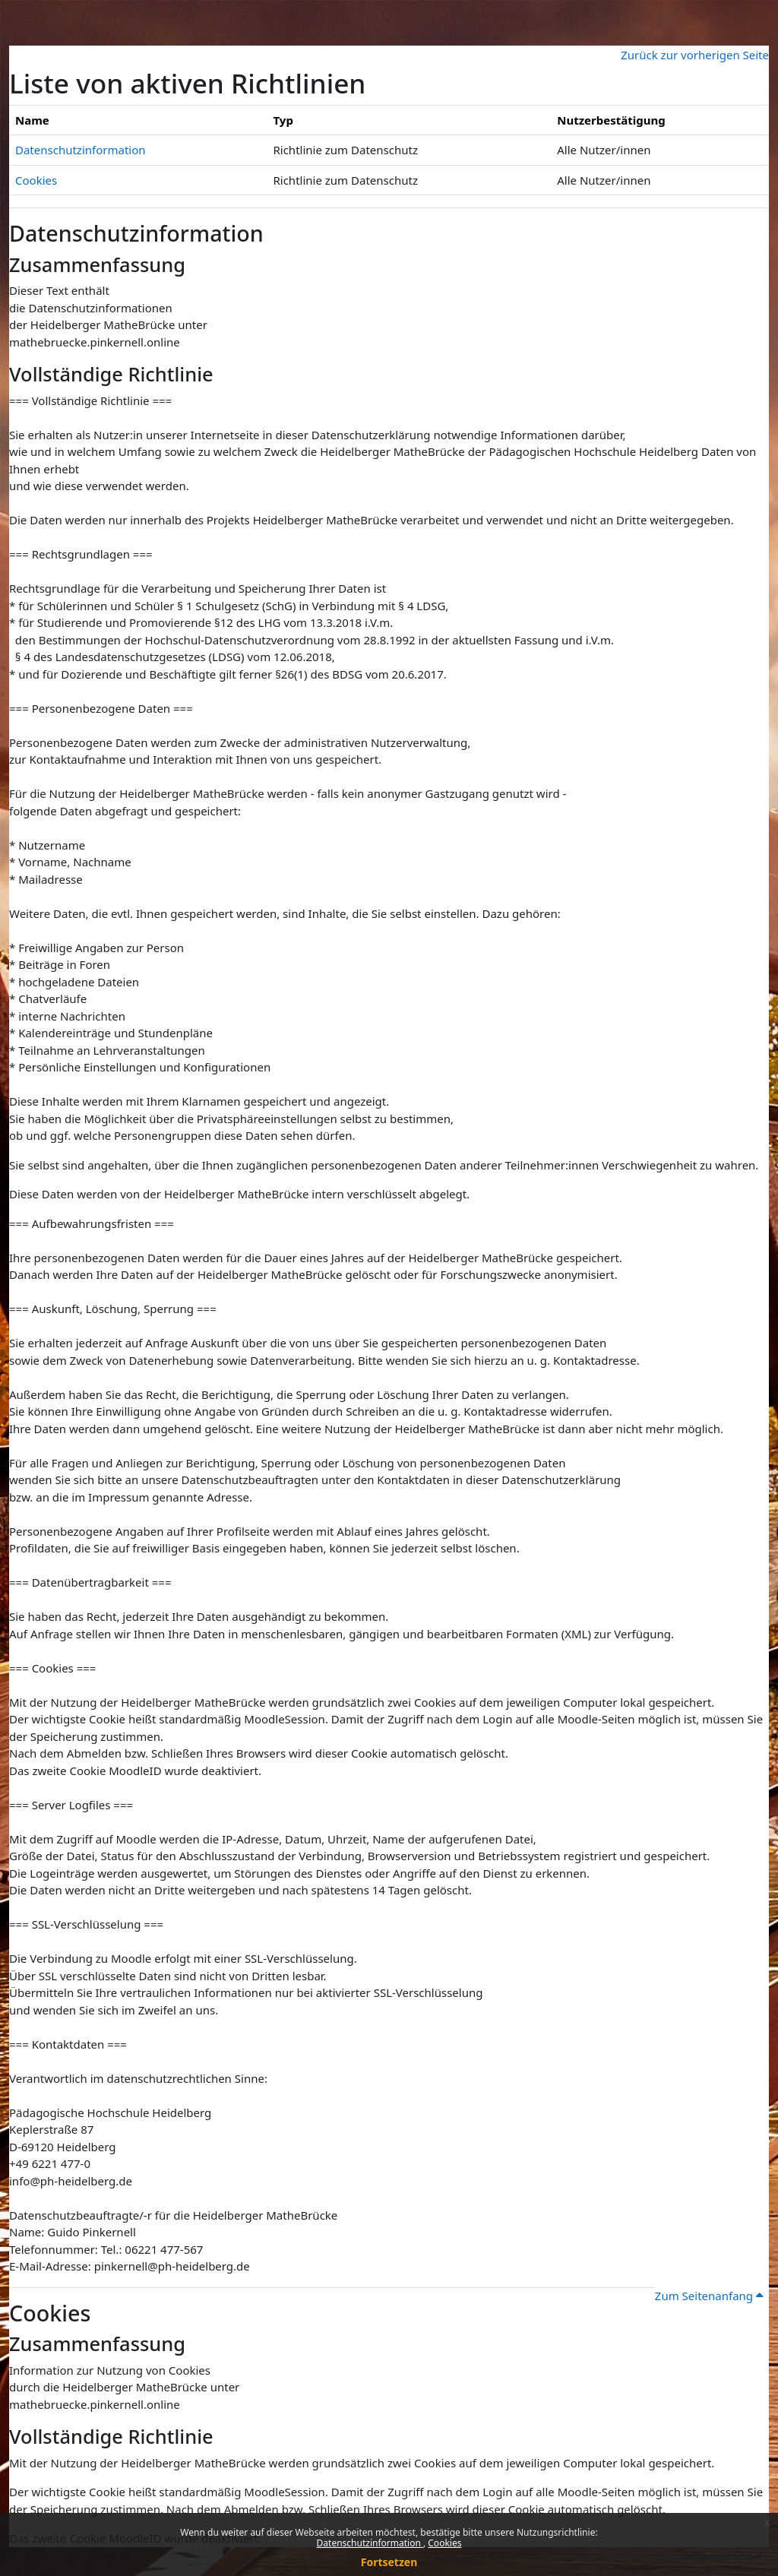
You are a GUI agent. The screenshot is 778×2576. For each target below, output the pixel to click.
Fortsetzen (389, 2562)
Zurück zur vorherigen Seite (695, 54)
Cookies (444, 2542)
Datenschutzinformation (370, 2542)
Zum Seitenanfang (709, 2295)
